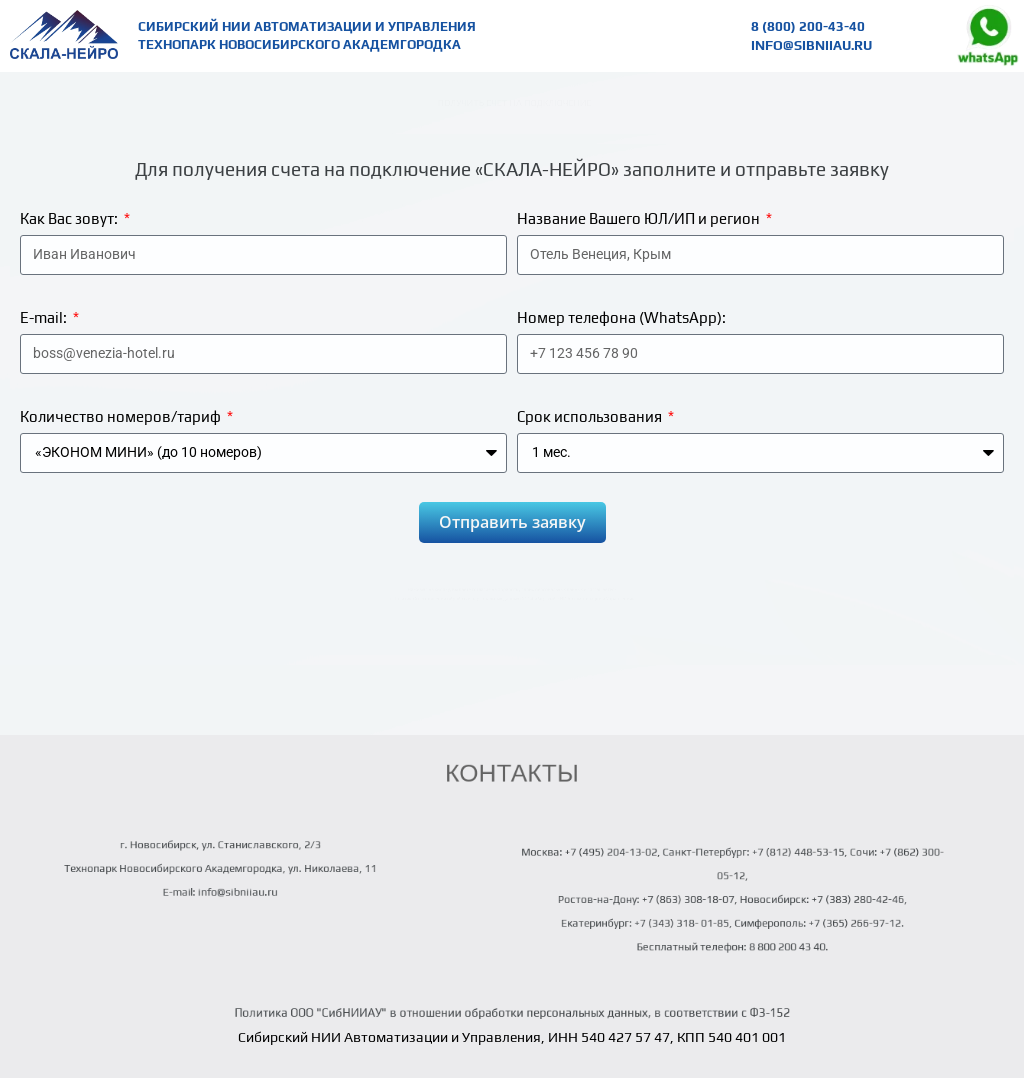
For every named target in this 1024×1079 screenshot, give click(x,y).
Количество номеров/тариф (122, 416)
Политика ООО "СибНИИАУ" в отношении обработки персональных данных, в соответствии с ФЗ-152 (512, 1012)
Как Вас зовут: (70, 218)
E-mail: (45, 317)
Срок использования (591, 416)
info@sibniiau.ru (810, 44)
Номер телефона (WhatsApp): (621, 317)
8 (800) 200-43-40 (808, 26)
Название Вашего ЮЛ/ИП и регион (640, 218)
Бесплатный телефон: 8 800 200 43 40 (730, 934)
